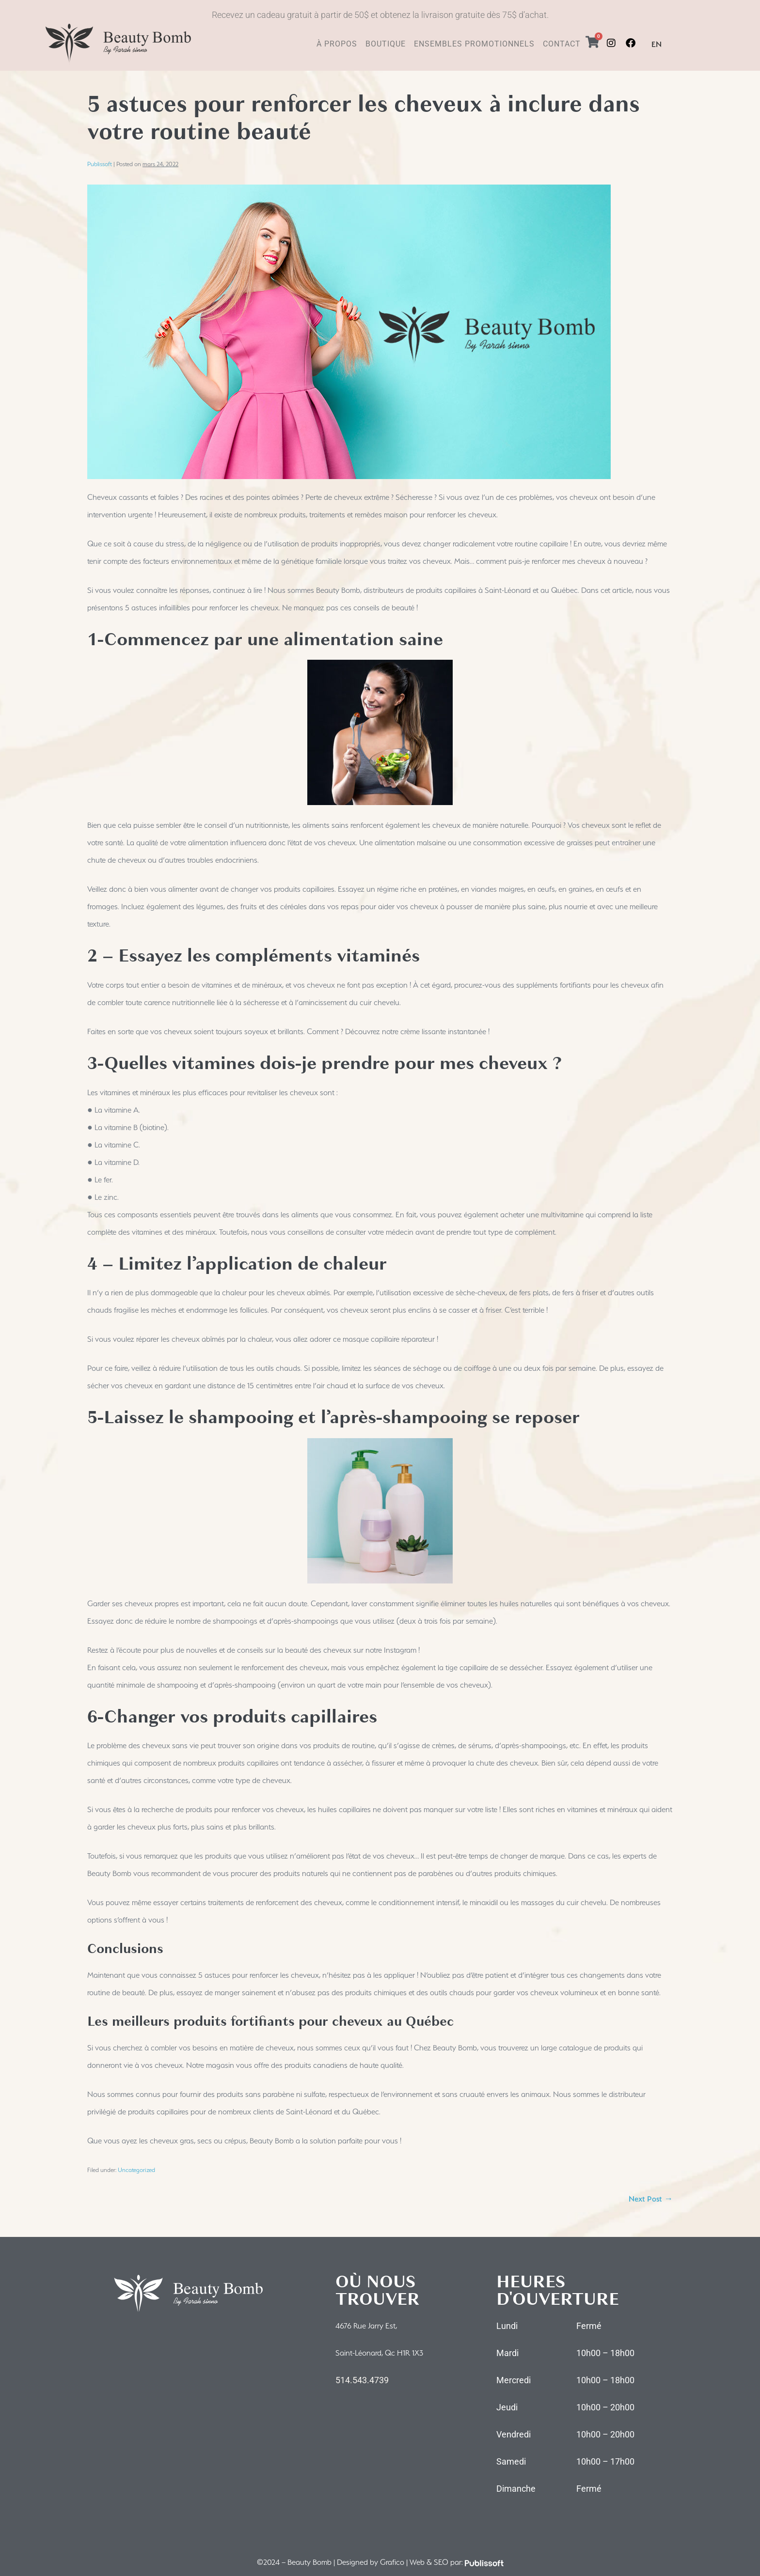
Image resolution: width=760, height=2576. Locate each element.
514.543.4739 (362, 2380)
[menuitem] (656, 44)
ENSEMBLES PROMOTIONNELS (474, 43)
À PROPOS (337, 43)
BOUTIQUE (385, 43)
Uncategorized (136, 2169)
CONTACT (562, 43)
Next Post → (651, 2199)
